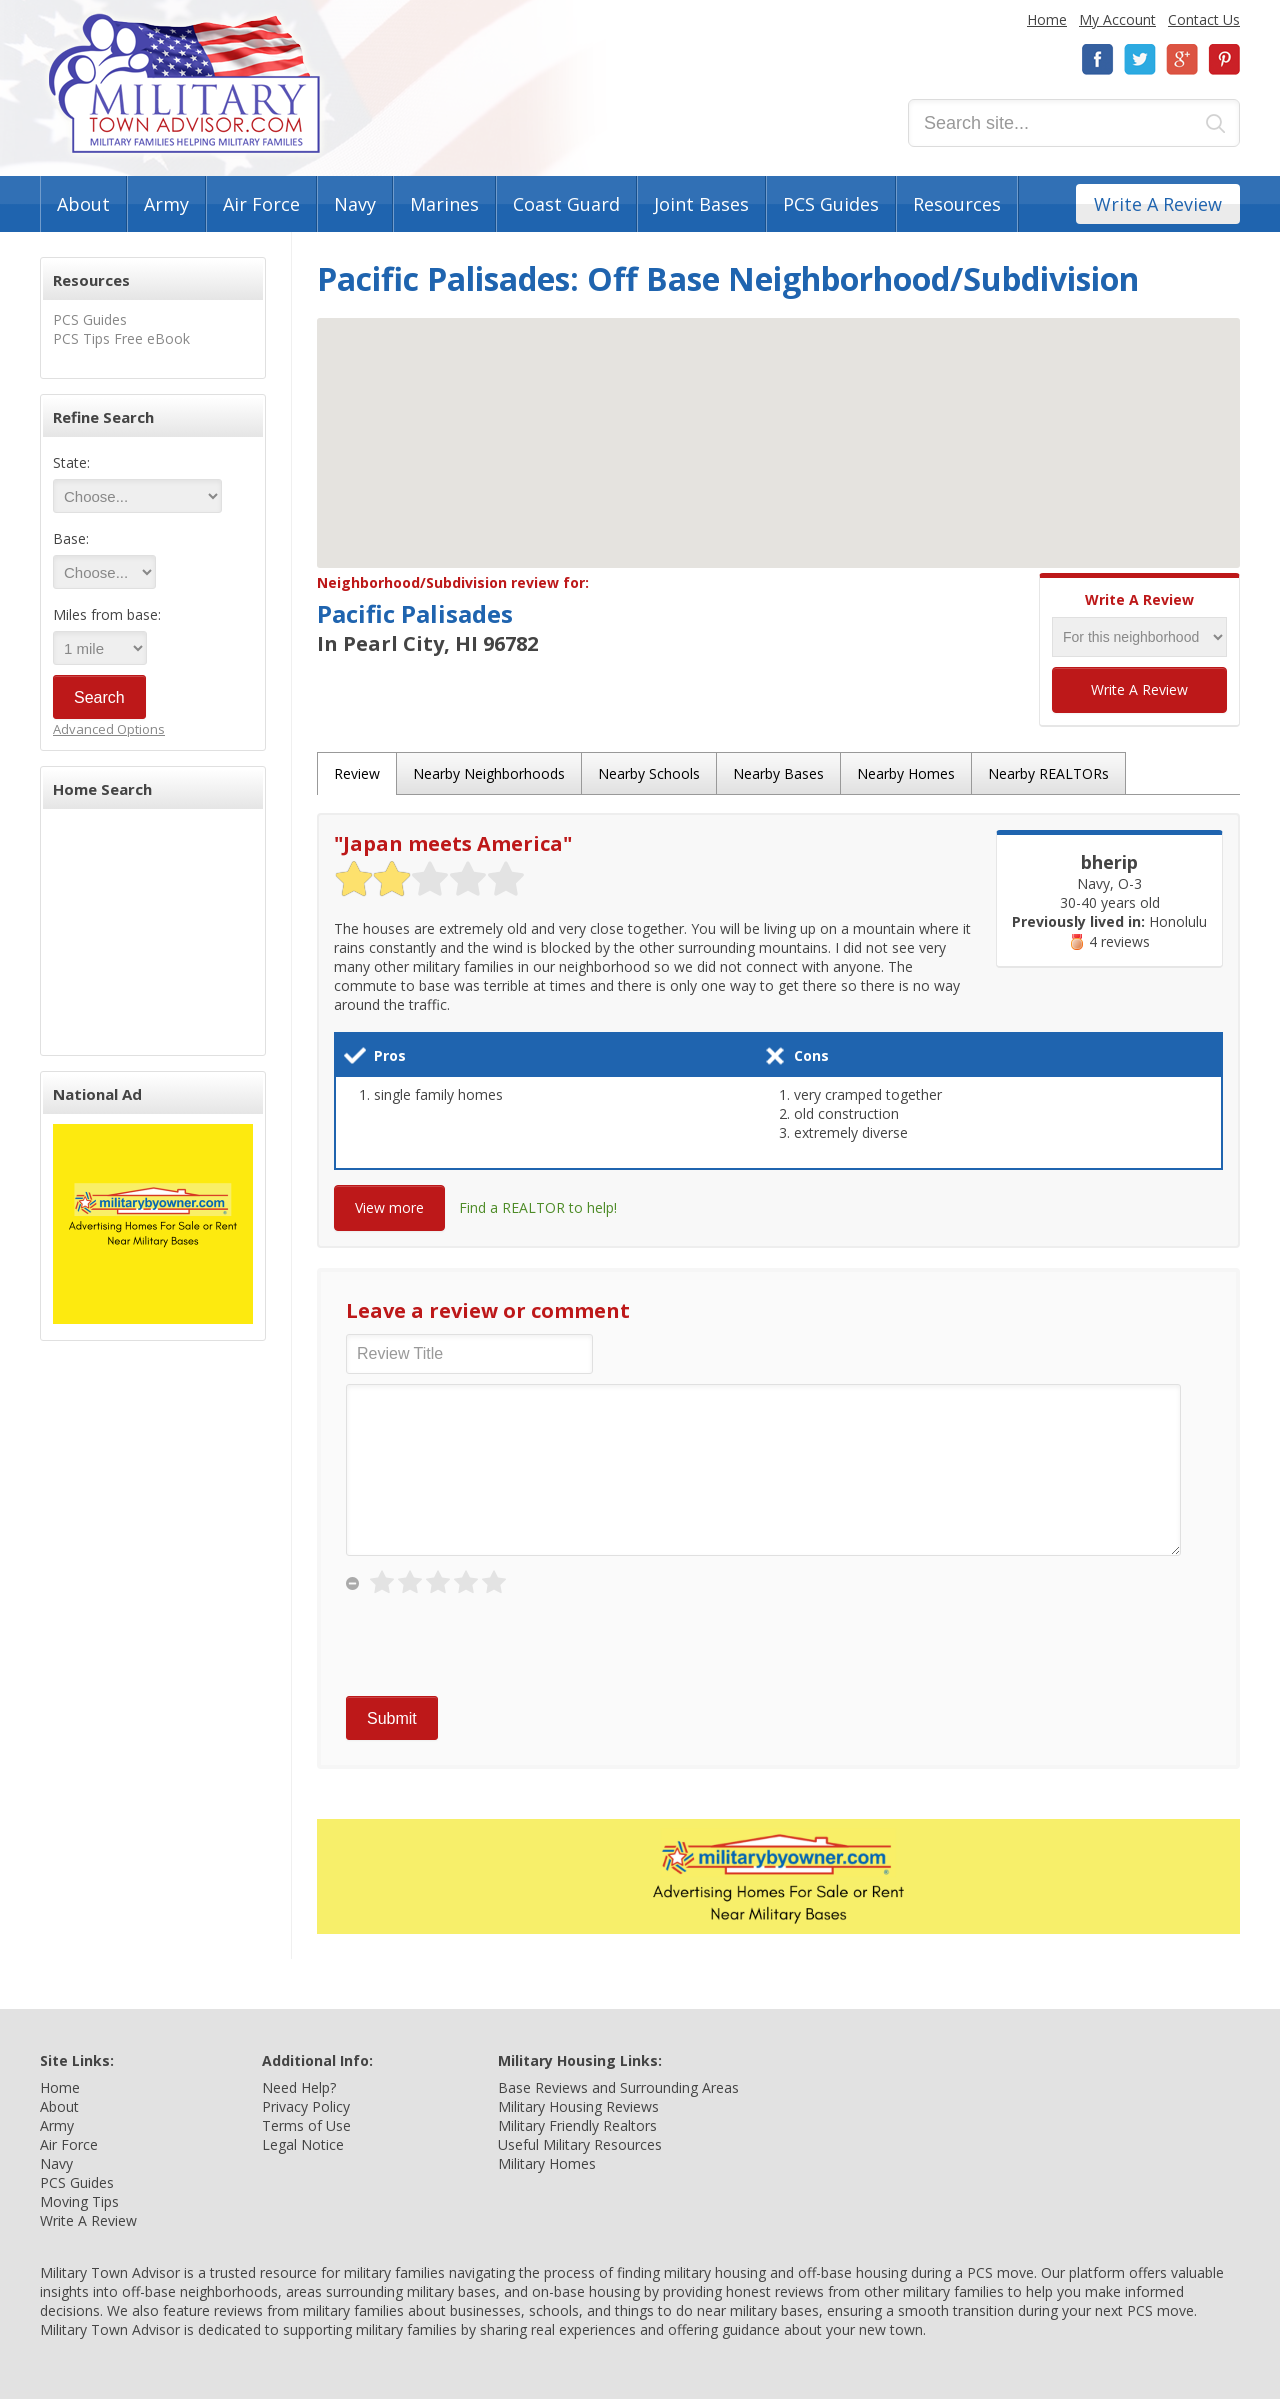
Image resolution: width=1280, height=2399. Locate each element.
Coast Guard (566, 204)
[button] (779, 424)
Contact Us (1204, 19)
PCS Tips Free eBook (121, 338)
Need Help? (299, 2087)
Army (166, 204)
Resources (957, 204)
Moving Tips (79, 2201)
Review (357, 773)
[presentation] (498, 1647)
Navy (355, 204)
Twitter (1140, 59)
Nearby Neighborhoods (489, 773)
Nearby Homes (906, 773)
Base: (71, 538)
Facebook (1098, 59)
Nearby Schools (649, 773)
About (83, 204)
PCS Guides (831, 204)
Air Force (261, 204)
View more (389, 1207)
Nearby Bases (778, 773)
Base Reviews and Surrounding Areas (618, 2087)
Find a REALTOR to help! (538, 1207)
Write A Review (1158, 204)
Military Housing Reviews (578, 2106)
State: (71, 462)
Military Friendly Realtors (577, 2125)
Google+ (1182, 59)
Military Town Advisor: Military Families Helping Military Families (184, 83)
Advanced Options (109, 729)
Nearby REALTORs (1048, 773)
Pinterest (1224, 59)
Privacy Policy (306, 2106)
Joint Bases (701, 204)
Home (1047, 19)
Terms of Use (306, 2125)
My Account (1117, 19)
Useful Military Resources (580, 2144)
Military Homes (547, 2163)
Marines (444, 204)
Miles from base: (107, 614)
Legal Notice (303, 2144)
